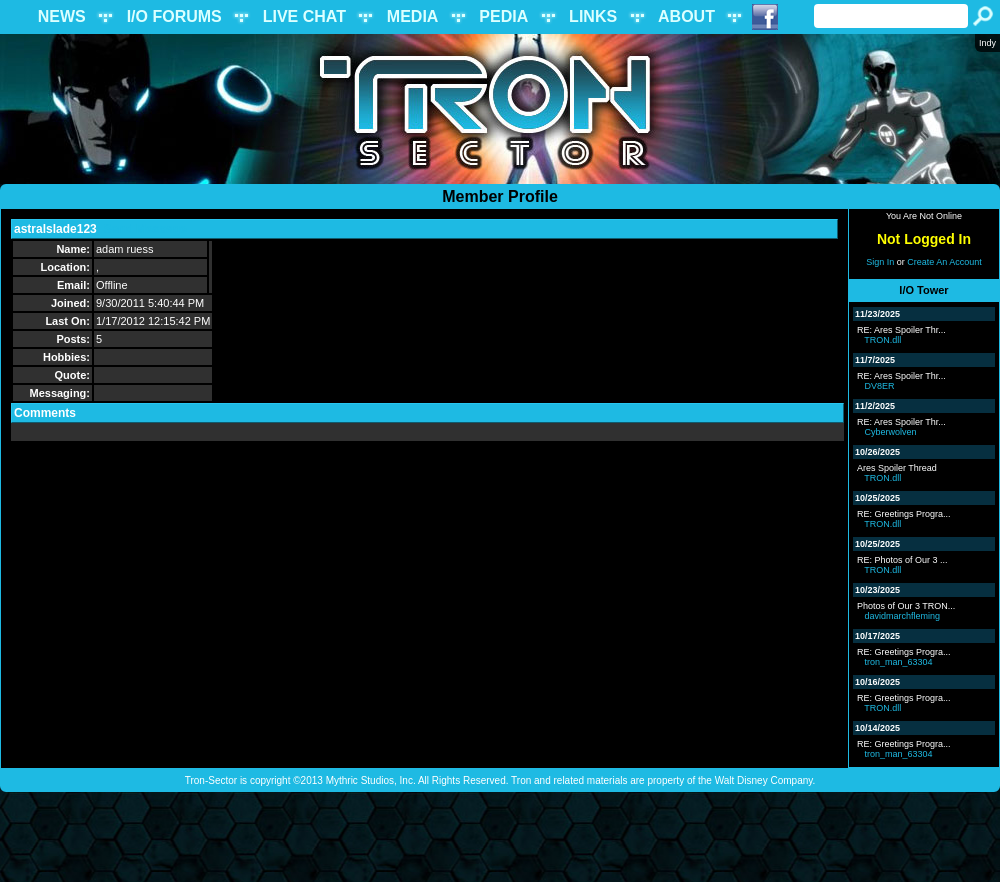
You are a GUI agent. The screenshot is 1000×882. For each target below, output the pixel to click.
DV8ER (880, 386)
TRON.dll (882, 340)
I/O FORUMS (174, 16)
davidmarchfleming (903, 616)
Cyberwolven (891, 432)
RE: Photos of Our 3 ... (902, 560)
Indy (987, 43)
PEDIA (503, 16)
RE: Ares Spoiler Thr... (901, 330)
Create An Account (944, 262)
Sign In (880, 262)
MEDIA (413, 16)
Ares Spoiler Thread (897, 468)
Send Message (144, 229)
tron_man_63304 (899, 662)
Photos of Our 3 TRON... (906, 606)
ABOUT (686, 16)
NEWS (62, 16)
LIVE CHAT (304, 16)
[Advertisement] (500, 837)
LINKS (593, 16)
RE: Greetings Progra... (904, 514)
